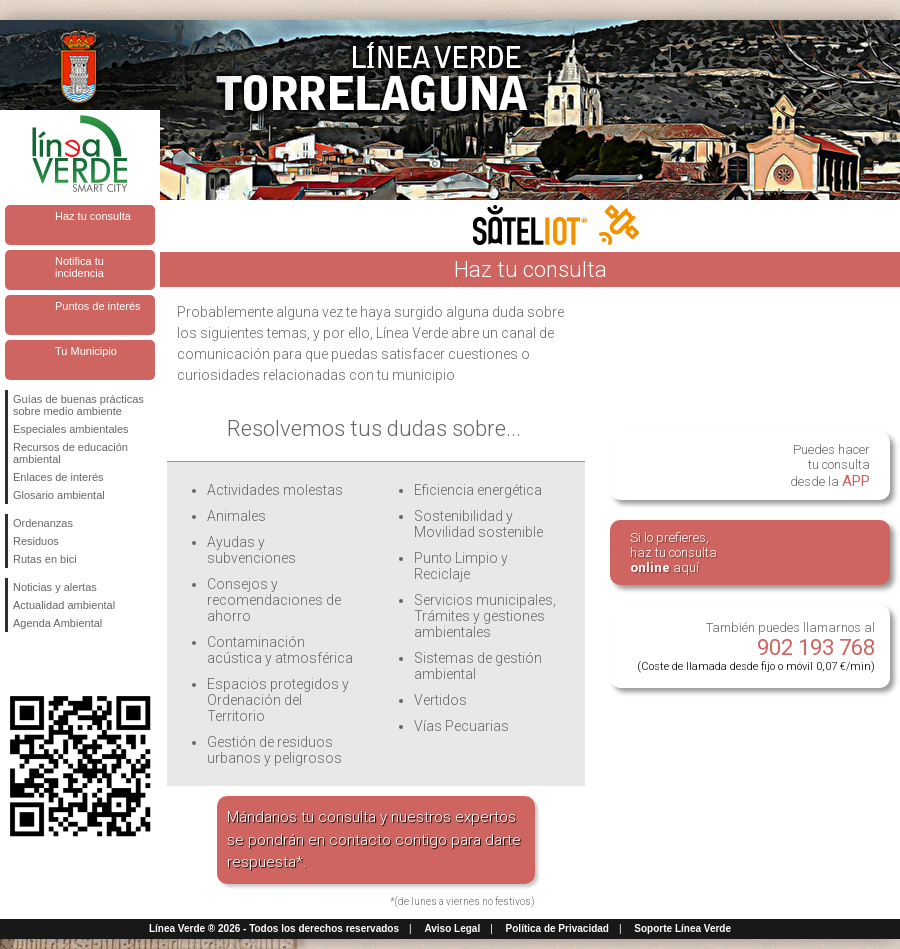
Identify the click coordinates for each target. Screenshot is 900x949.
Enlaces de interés (58, 477)
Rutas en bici (45, 559)
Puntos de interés (98, 306)
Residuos (36, 541)
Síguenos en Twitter (50, 664)
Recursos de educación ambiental (70, 453)
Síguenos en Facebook (17, 664)
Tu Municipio (86, 351)
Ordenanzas (43, 523)
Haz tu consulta (93, 216)
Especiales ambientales (71, 429)
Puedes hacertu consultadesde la (830, 466)
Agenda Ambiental (57, 623)
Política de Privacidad (557, 928)
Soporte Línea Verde (682, 928)
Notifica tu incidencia (79, 267)
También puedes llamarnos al (756, 646)
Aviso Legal (452, 928)
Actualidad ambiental (64, 605)
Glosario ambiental (59, 495)
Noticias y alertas (55, 587)
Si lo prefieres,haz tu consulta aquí (673, 552)
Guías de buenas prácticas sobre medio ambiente (78, 405)
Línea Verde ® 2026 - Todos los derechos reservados (274, 928)
